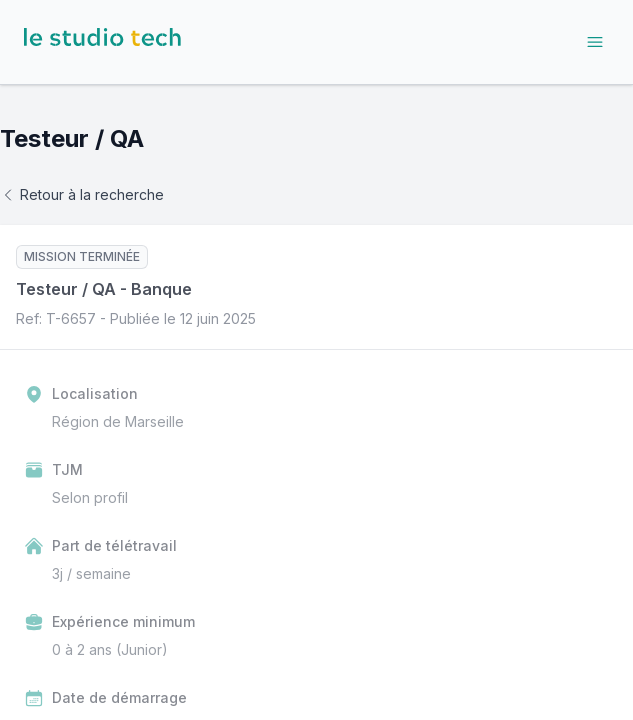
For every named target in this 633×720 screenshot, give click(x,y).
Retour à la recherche (82, 194)
